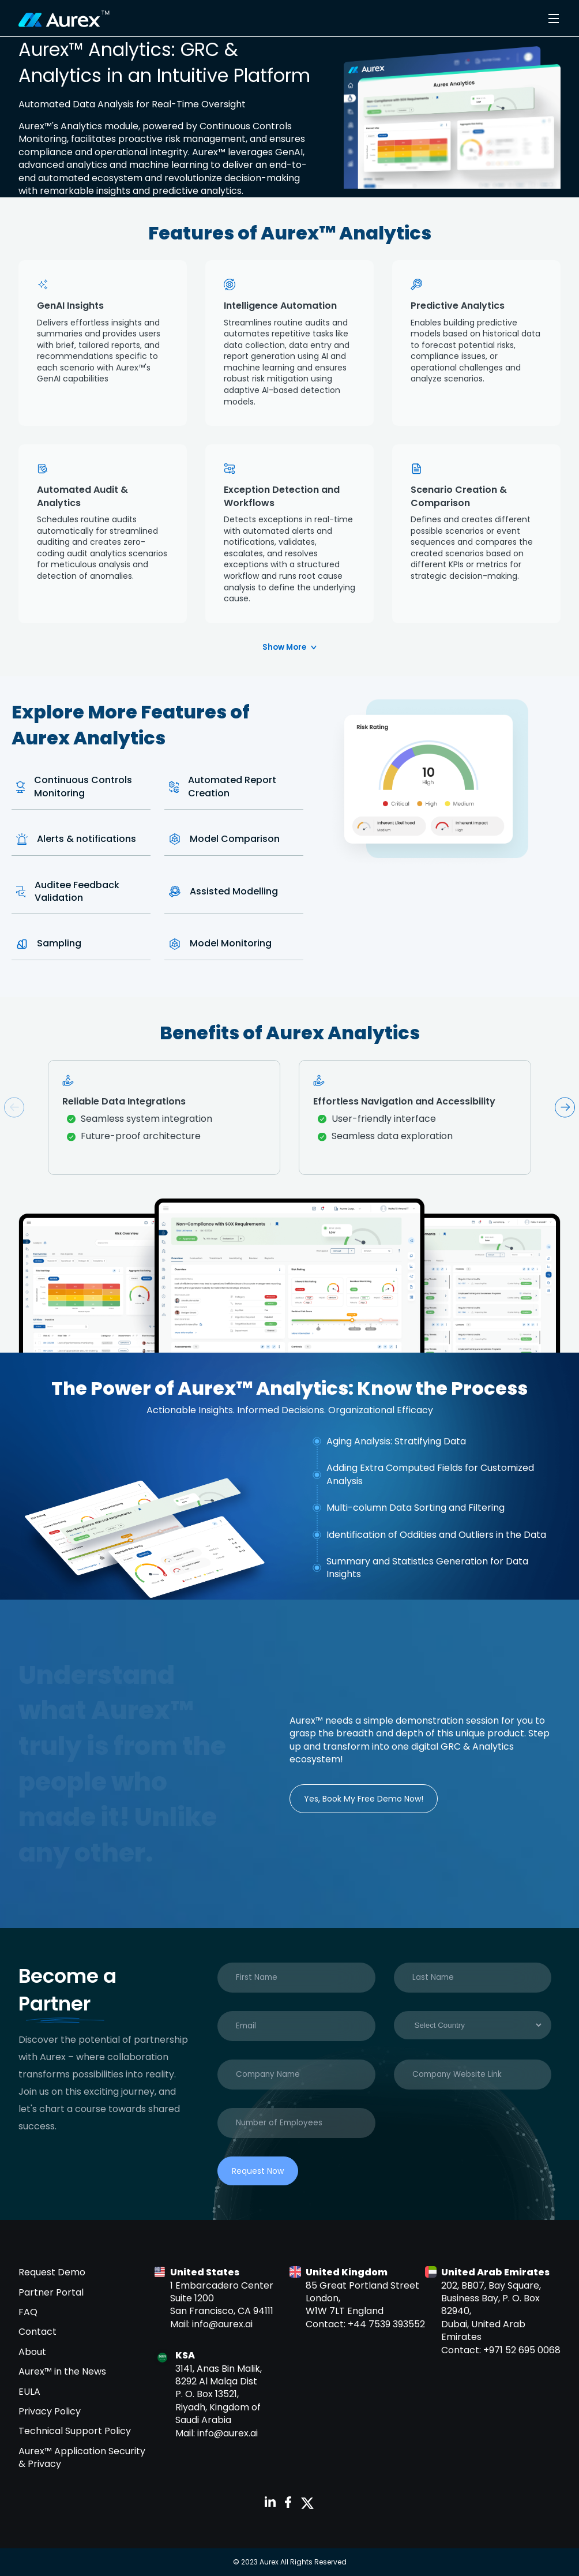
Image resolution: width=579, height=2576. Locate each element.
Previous (14, 1107)
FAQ (27, 2312)
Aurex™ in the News (62, 2371)
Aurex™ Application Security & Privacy (81, 2457)
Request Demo (51, 2272)
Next (565, 1107)
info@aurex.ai (222, 2324)
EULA (29, 2391)
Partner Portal (51, 2292)
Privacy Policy (49, 2411)
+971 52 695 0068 (522, 2350)
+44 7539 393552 (386, 2324)
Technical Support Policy (74, 2431)
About (32, 2351)
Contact (37, 2331)
